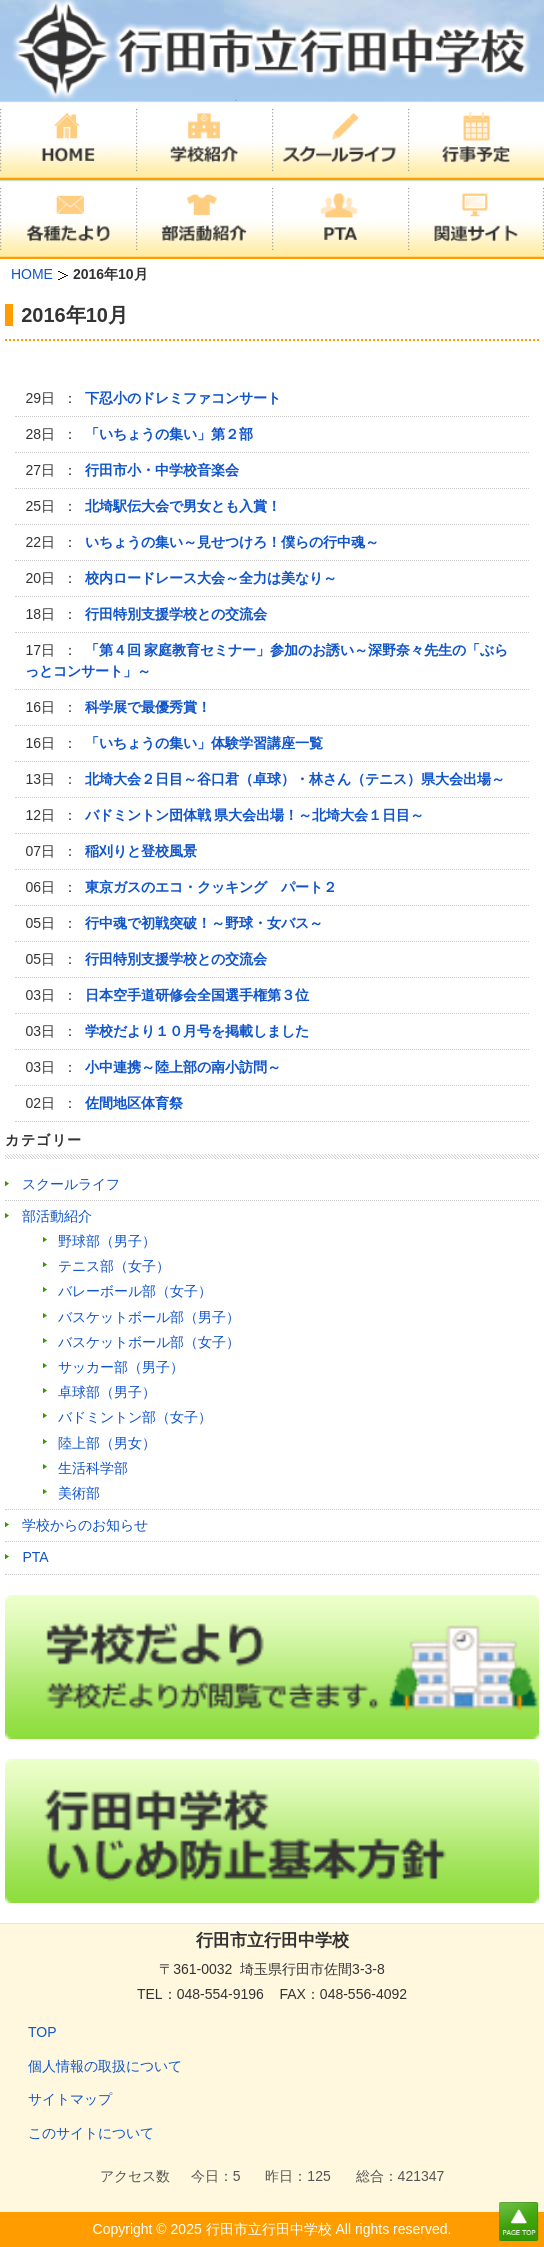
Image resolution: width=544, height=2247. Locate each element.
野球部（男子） (107, 1241)
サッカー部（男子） (121, 1367)
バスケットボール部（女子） (149, 1342)
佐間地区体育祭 (134, 1103)
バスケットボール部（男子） (149, 1317)
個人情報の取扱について (105, 2066)
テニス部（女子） (114, 1266)
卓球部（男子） (107, 1392)
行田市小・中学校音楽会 (162, 470)
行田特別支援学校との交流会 (176, 614)
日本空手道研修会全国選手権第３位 (197, 995)
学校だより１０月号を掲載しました (197, 1031)
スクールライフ (71, 1184)
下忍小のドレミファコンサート (183, 398)
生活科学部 (93, 1468)
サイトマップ (70, 2099)
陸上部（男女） (107, 1443)
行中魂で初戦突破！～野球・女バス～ (204, 923)
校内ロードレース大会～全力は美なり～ (211, 578)
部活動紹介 (57, 1216)
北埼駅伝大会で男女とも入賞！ (183, 506)
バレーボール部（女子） (135, 1291)
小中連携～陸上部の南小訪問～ (183, 1067)
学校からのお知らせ (85, 1525)
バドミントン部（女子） (135, 1417)
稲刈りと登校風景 (141, 851)
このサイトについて (91, 2133)
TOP (42, 2032)
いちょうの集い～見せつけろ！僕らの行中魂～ (232, 542)
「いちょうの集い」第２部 (169, 434)
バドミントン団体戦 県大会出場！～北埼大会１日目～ (255, 815)
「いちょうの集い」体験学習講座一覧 (204, 743)
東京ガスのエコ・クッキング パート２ (211, 887)
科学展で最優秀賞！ (148, 707)
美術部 (79, 1493)
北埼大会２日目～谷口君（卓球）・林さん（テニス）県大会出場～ (295, 779)
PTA (35, 1557)
